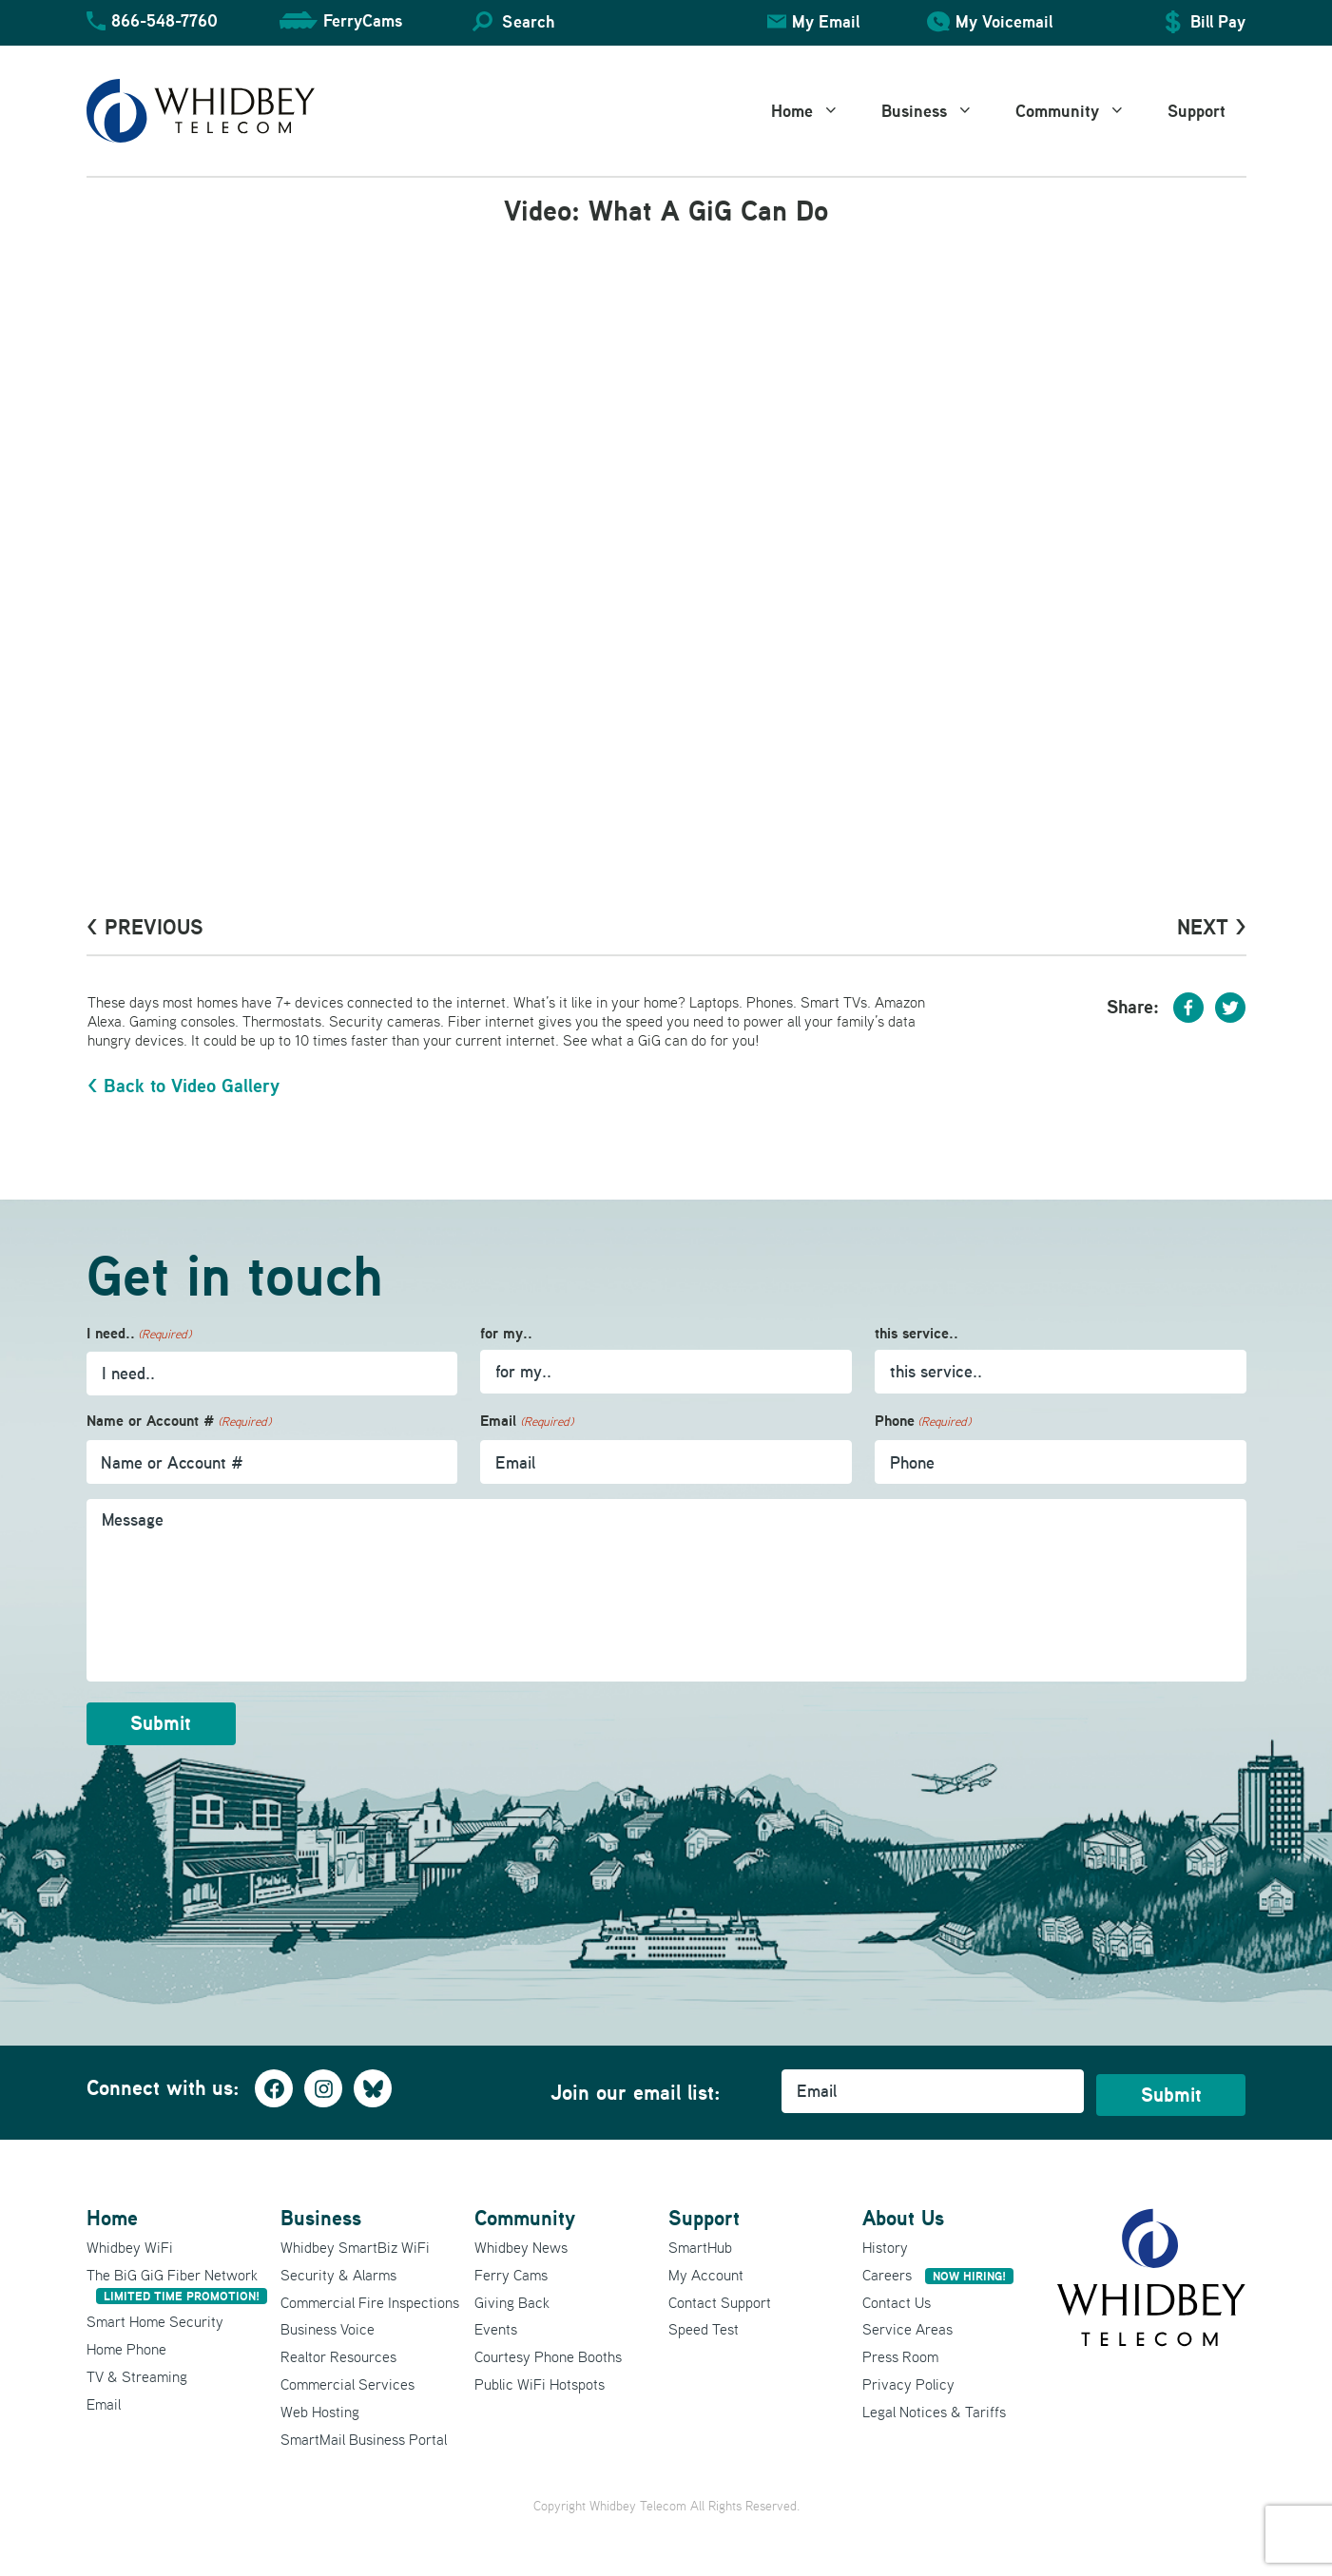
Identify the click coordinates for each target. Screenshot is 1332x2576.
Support (1197, 111)
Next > (1211, 927)
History (885, 2239)
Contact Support (719, 2294)
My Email (825, 21)
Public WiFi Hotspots (539, 2376)
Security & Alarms (338, 2267)
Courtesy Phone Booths (548, 2349)
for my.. (506, 1333)
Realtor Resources (338, 2349)
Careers (937, 2267)
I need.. (139, 1334)
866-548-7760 (164, 20)
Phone (923, 1421)
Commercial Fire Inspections (369, 2294)
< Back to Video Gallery (183, 1085)
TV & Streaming (137, 2368)
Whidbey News (521, 2239)
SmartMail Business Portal (363, 2431)
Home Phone (126, 2342)
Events (495, 2322)
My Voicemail (1004, 21)
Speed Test (703, 2322)
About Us (903, 2211)
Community (1081, 111)
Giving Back (512, 2294)
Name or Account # (179, 1421)
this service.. (916, 1333)
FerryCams (362, 20)
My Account (705, 2267)
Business (937, 111)
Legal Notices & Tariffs (934, 2403)
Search (528, 21)
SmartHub (700, 2239)
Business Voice (327, 2322)
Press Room (900, 2349)
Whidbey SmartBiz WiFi (355, 2239)
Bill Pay (1217, 21)
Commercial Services (347, 2376)
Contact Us (896, 2294)
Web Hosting (319, 2403)
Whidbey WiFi (130, 2239)
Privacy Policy (908, 2376)
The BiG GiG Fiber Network (177, 2277)
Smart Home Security (155, 2314)
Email (526, 1421)
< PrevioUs (145, 927)
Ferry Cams (511, 2267)
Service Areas (907, 2322)
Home (815, 111)
